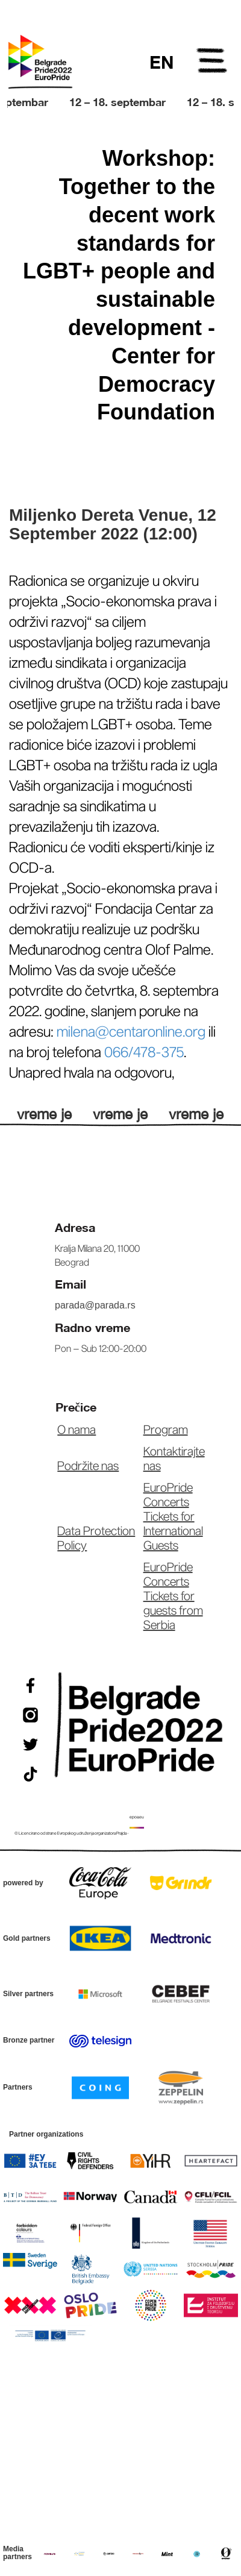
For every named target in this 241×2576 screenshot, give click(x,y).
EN (161, 62)
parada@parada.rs (95, 1305)
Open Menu (213, 63)
